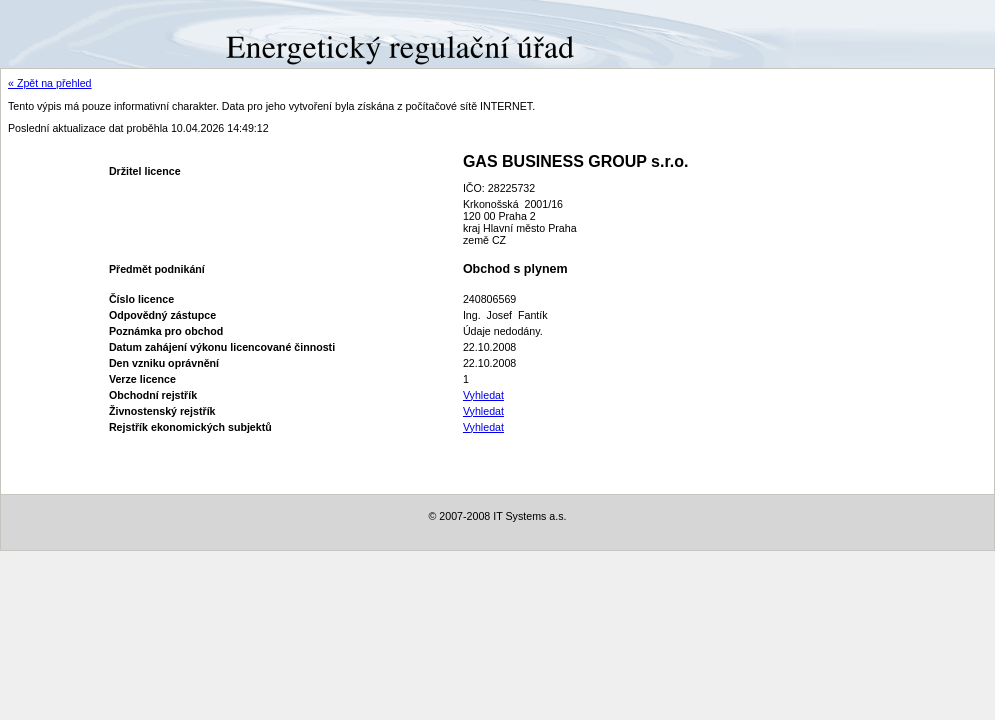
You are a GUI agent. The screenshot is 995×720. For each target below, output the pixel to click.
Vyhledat (483, 395)
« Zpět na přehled (50, 83)
